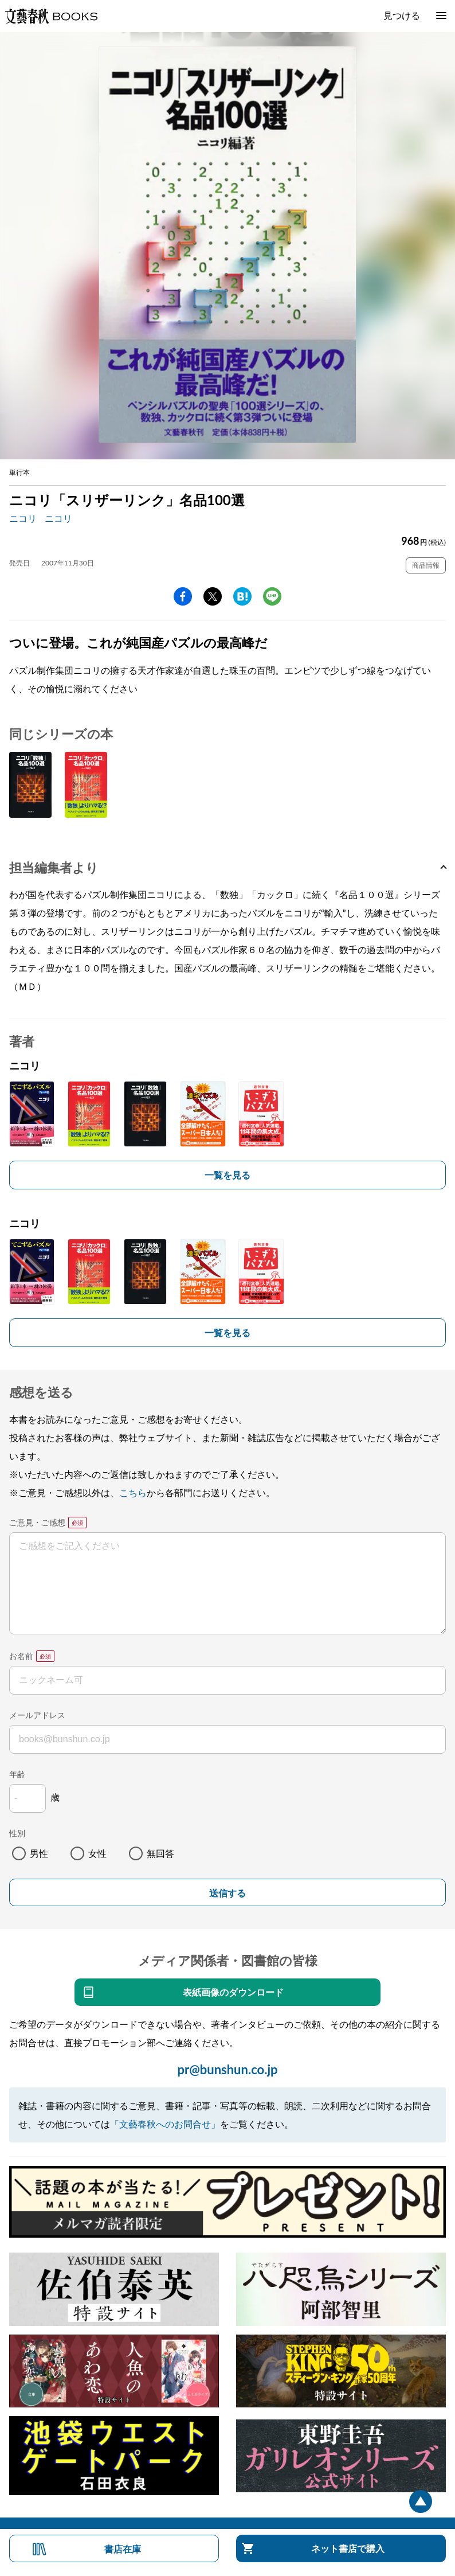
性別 (17, 1833)
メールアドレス (37, 1715)
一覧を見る (227, 1174)
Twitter (212, 596)
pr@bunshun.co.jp (227, 2069)
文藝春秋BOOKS (51, 16)
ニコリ (23, 518)
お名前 (21, 1656)
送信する (227, 1893)
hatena (242, 596)
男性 (39, 1853)
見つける (401, 15)
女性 (97, 1853)
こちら (133, 1492)
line (272, 596)
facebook (183, 596)
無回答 (160, 1853)
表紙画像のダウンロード (233, 1991)
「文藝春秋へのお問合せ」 (165, 2123)
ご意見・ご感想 (37, 1522)
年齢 (17, 1774)
